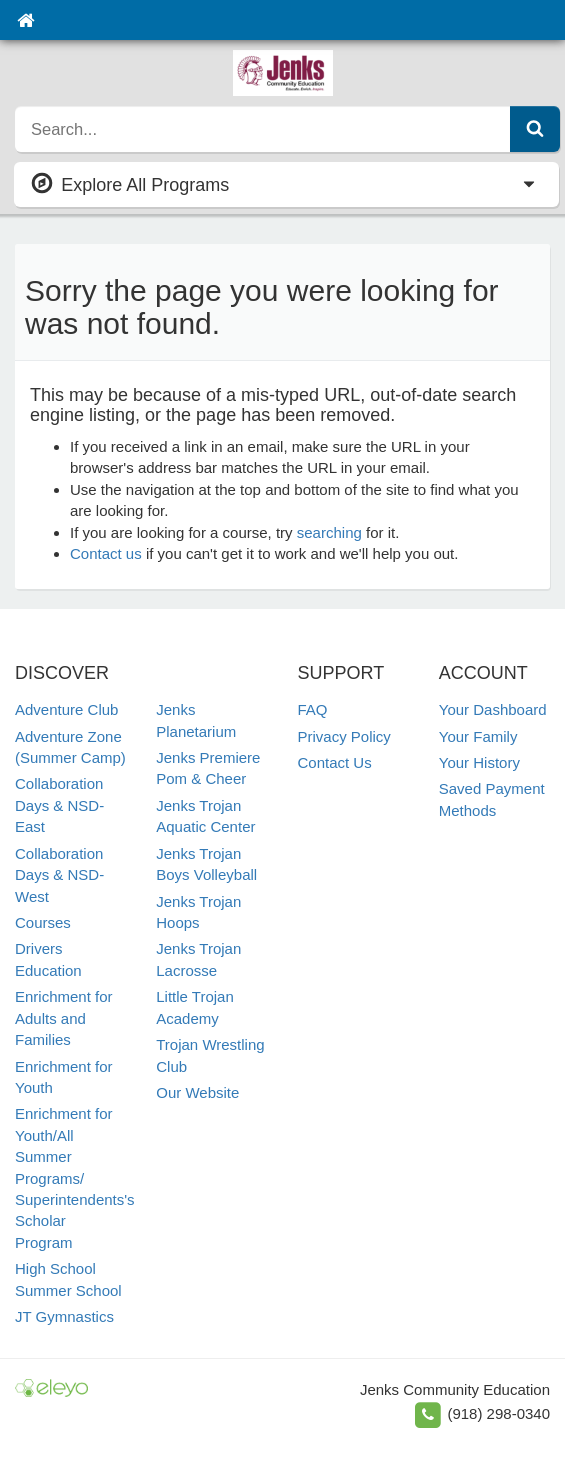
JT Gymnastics (64, 1316)
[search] (263, 129)
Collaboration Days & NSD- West (59, 875)
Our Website (197, 1092)
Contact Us (335, 762)
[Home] (25, 20)
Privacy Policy (344, 736)
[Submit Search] (535, 129)
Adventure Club (66, 709)
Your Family (478, 736)
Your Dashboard (493, 709)
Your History (479, 762)
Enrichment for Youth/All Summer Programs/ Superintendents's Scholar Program (75, 1178)
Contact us (106, 553)
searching (329, 532)
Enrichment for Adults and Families (64, 1018)
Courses (43, 922)
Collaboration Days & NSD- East (59, 805)
